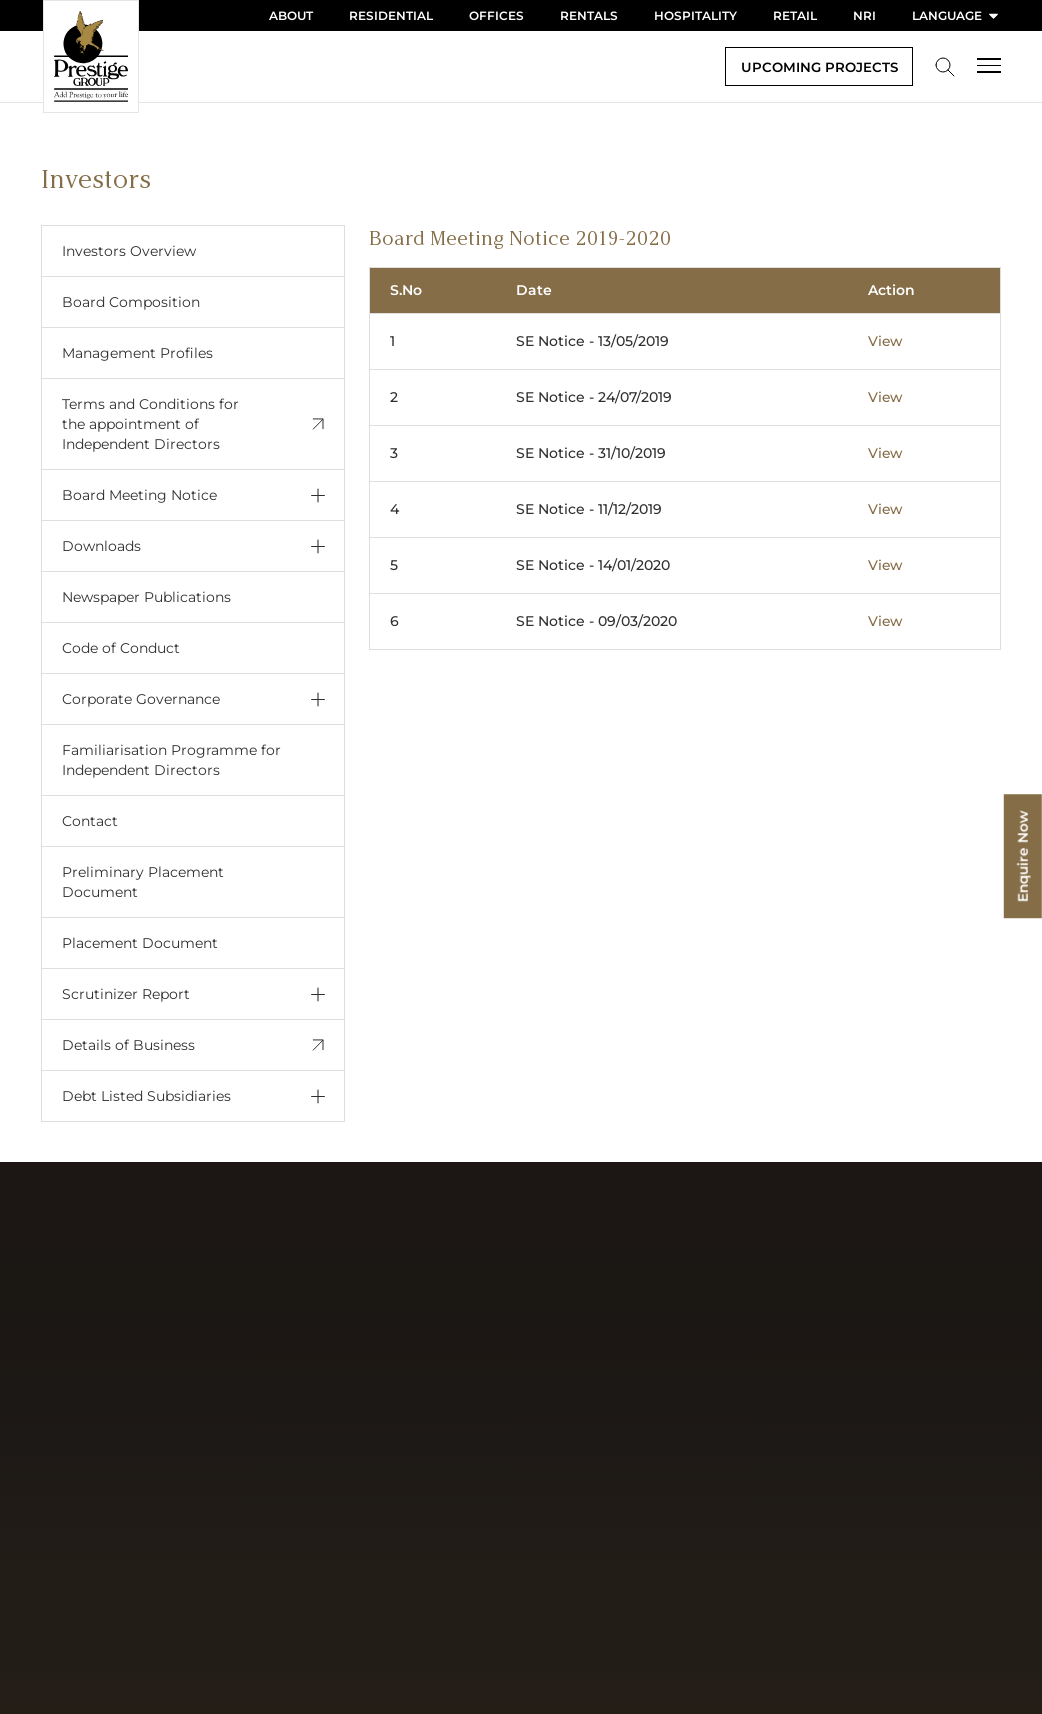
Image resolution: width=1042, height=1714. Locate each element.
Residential (391, 15)
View (886, 341)
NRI (864, 15)
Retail (795, 15)
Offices (496, 15)
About (291, 15)
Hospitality (695, 15)
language (956, 15)
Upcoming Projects (815, 67)
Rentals (589, 15)
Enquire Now (1022, 857)
